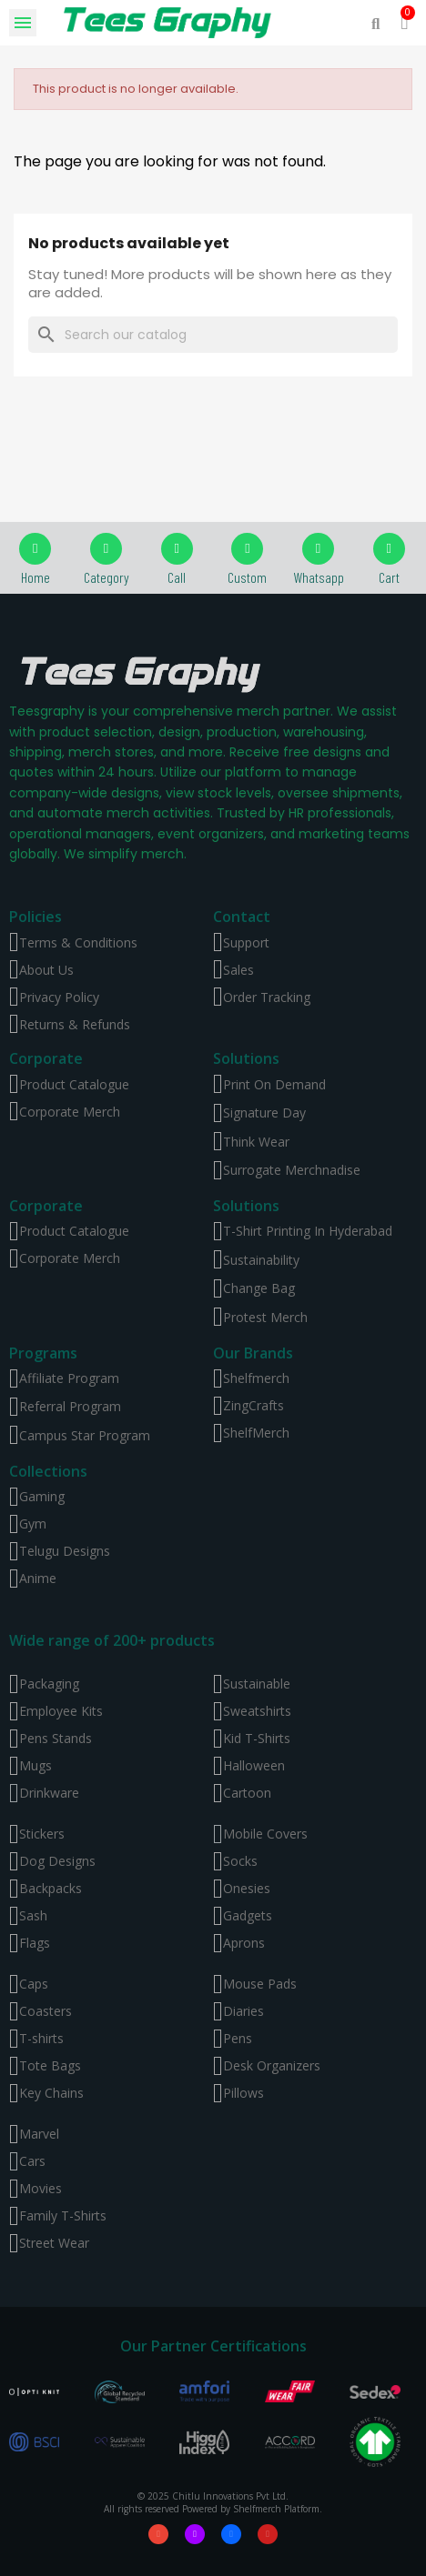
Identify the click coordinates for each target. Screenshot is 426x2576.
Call (176, 577)
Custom (247, 577)
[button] (375, 23)
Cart (389, 577)
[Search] (213, 334)
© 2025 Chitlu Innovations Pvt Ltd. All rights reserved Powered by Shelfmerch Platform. (213, 2502)
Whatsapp (318, 577)
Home (35, 577)
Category (106, 577)
